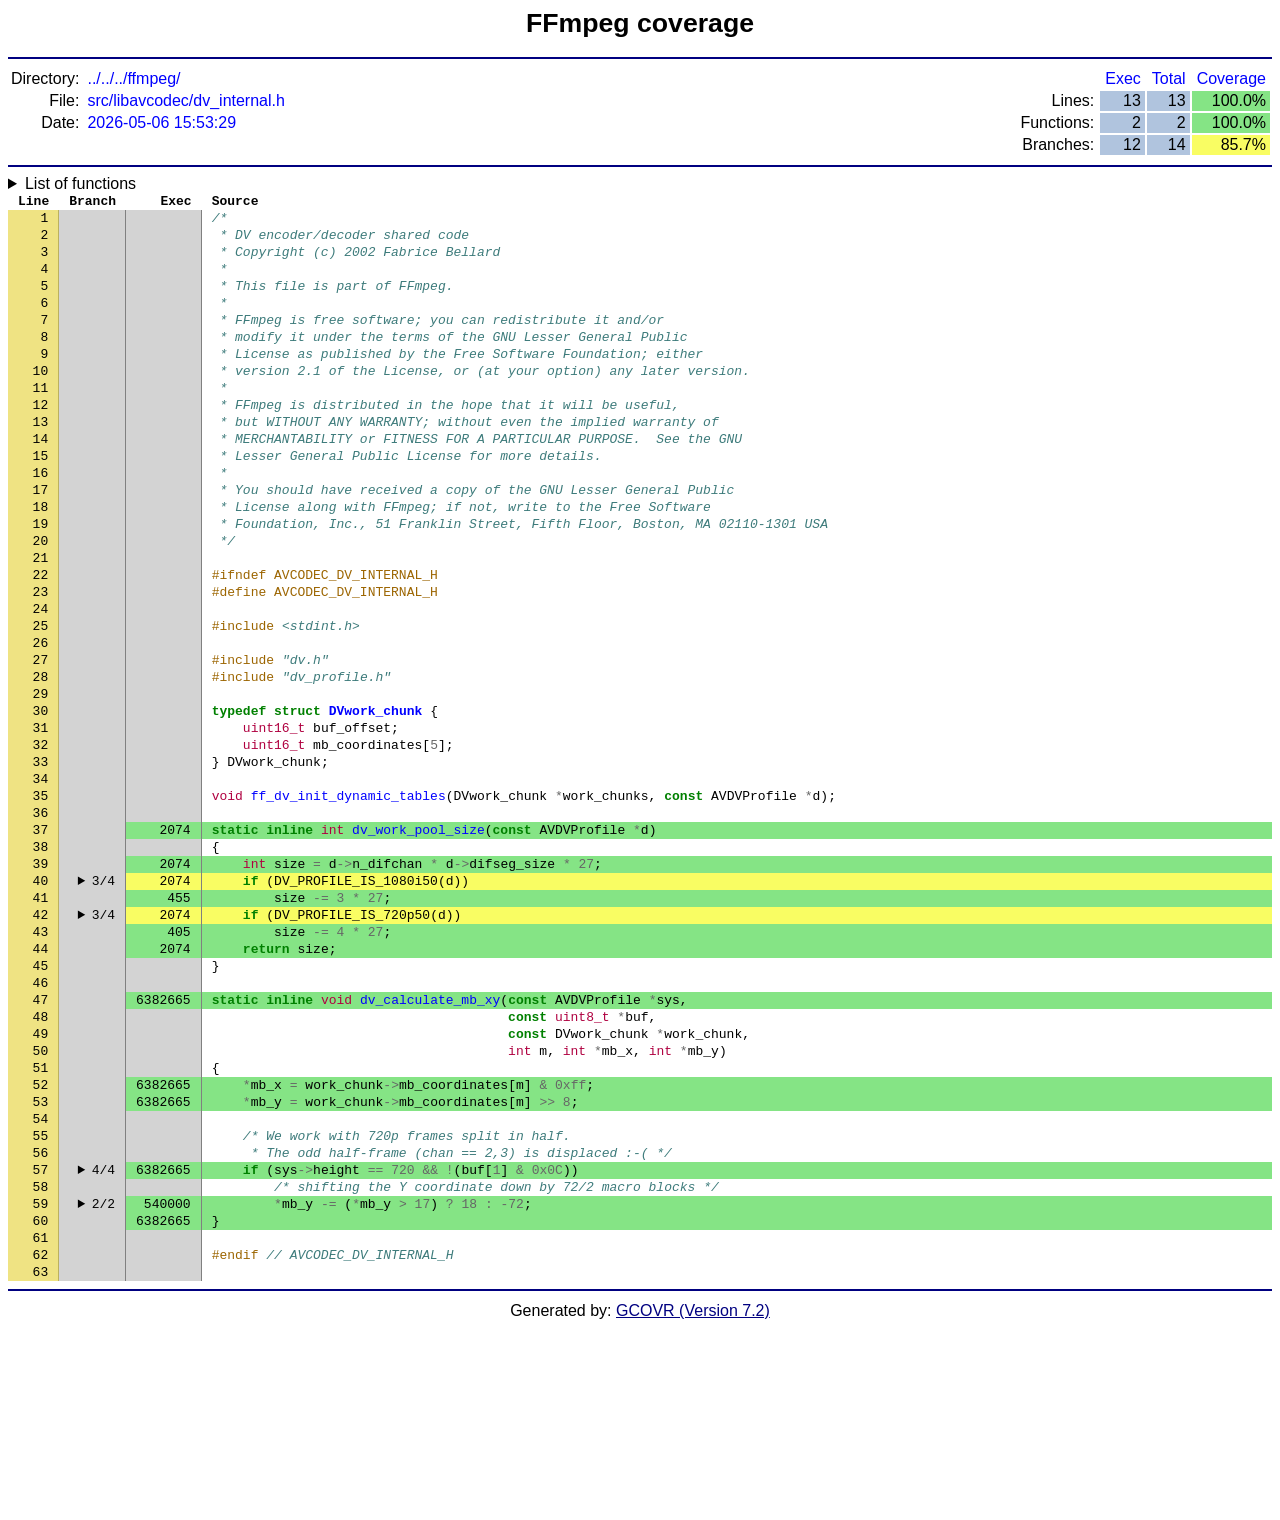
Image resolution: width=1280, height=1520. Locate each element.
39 (41, 983)
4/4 (103, 1343)
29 (41, 783)
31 (41, 823)
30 (41, 803)
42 (41, 1043)
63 (41, 1463)
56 (41, 1323)
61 (41, 1423)
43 (41, 1063)
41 (41, 1023)
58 (41, 1363)
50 (41, 1203)
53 (41, 1263)
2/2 (103, 1383)
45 (41, 1103)
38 (41, 963)
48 (41, 1163)
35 (41, 903)
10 (41, 403)
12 (41, 443)
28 (41, 763)
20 (41, 603)
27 (41, 743)
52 (41, 1243)
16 (41, 523)
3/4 (103, 1003)
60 (41, 1403)
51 (41, 1223)
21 (41, 623)
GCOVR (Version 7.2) (693, 1502)
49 (41, 1183)
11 (41, 423)
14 (41, 483)
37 (41, 943)
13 (41, 463)
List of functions (80, 183)
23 (41, 663)
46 (41, 1123)
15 (41, 503)
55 (41, 1303)
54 (41, 1283)
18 (41, 563)
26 (41, 723)
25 (41, 703)
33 (41, 863)
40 (41, 1003)
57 (41, 1343)
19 (41, 583)
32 (41, 843)
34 (41, 883)
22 (41, 643)
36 (41, 923)
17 (41, 543)
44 (41, 1083)
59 (41, 1383)
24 (41, 683)
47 (41, 1143)
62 (41, 1443)
